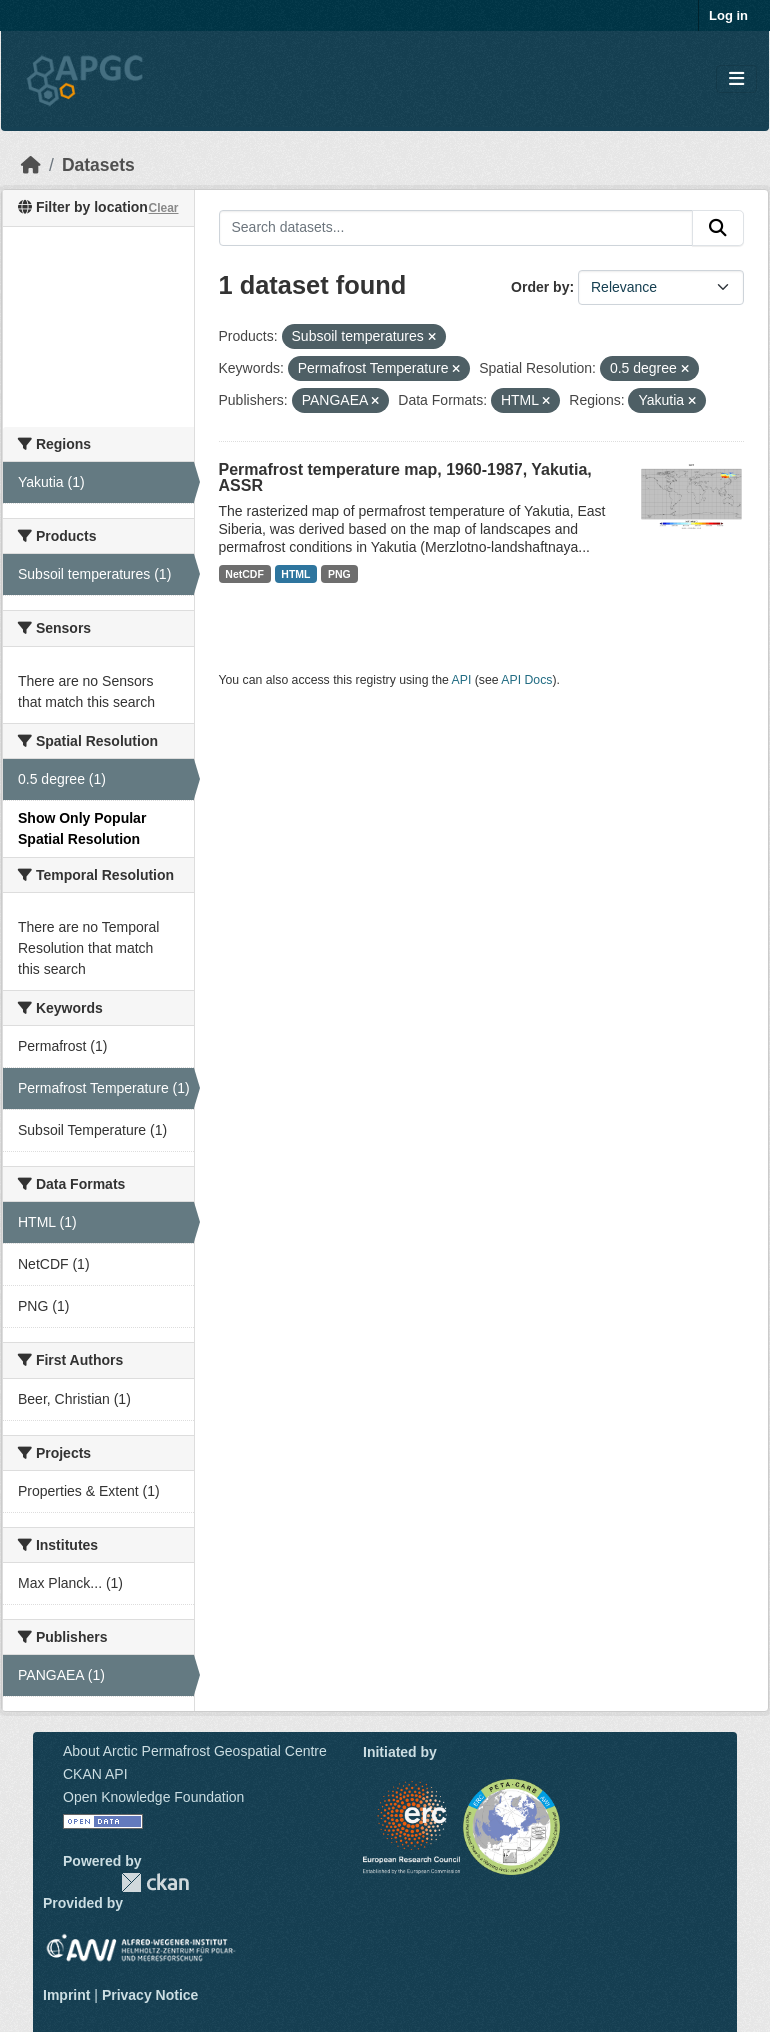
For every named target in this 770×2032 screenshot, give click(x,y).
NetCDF (244, 574)
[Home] (31, 165)
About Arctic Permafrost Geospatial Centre (195, 1751)
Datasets (98, 165)
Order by (540, 287)
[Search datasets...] (456, 228)
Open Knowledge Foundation (153, 1797)
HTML (295, 574)
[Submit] (718, 228)
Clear (163, 208)
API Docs (526, 680)
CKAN (155, 1882)
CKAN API (95, 1774)
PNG (339, 574)
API (462, 680)
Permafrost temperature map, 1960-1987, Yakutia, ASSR (405, 477)
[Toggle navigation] (736, 79)
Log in (728, 15)
